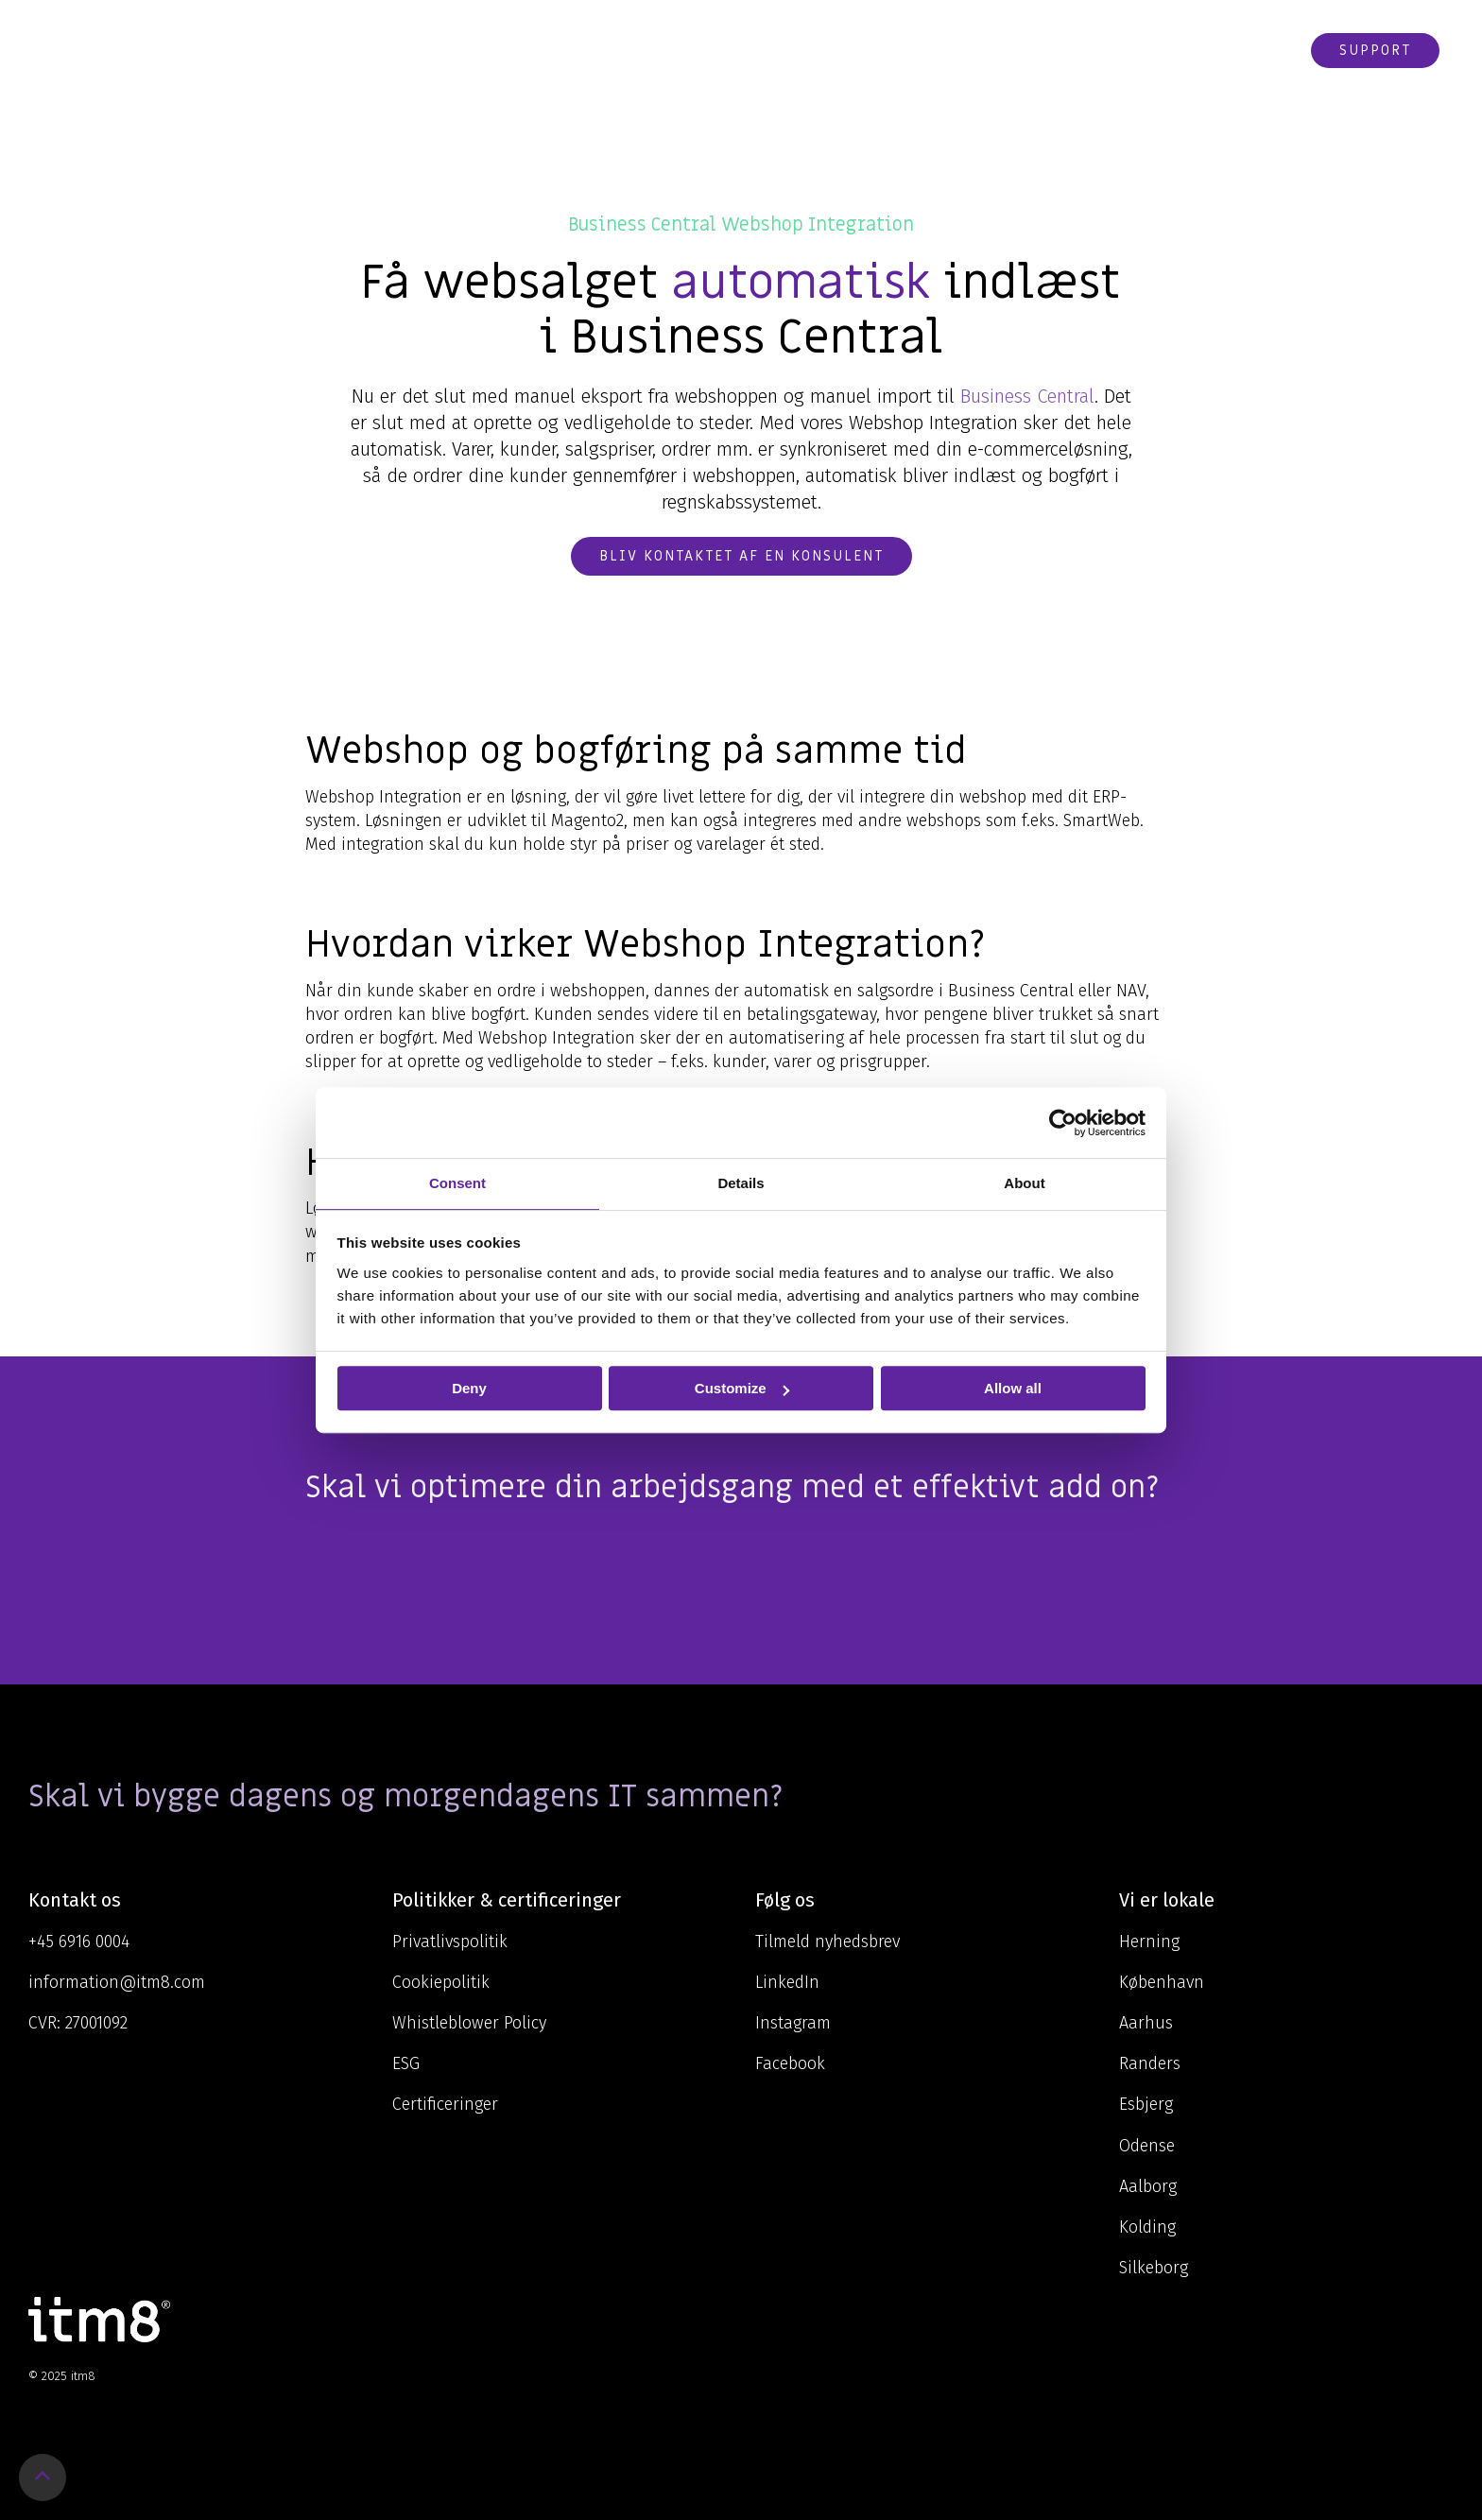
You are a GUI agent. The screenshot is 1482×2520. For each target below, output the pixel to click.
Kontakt (1156, 50)
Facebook (790, 2063)
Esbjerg (1146, 2104)
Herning (1149, 1941)
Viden (825, 50)
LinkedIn (787, 1982)
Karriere (1059, 50)
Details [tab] (740, 1183)
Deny (469, 1388)
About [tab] (1024, 1183)
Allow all (1013, 1388)
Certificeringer (445, 2104)
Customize (742, 1388)
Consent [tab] (457, 1183)
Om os (906, 50)
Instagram (793, 2022)
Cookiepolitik (441, 1982)
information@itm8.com (116, 1982)
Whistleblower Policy (469, 2022)
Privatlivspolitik (450, 1941)
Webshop (1251, 50)
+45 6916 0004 (78, 1941)
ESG (406, 2063)
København (1161, 1982)
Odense (1147, 2145)
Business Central (1027, 396)
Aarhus (1146, 2022)
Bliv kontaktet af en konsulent (741, 555)
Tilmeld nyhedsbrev (827, 1941)
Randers (1149, 2063)
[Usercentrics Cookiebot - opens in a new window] (1063, 1123)
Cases (980, 50)
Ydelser (740, 50)
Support (1375, 50)
